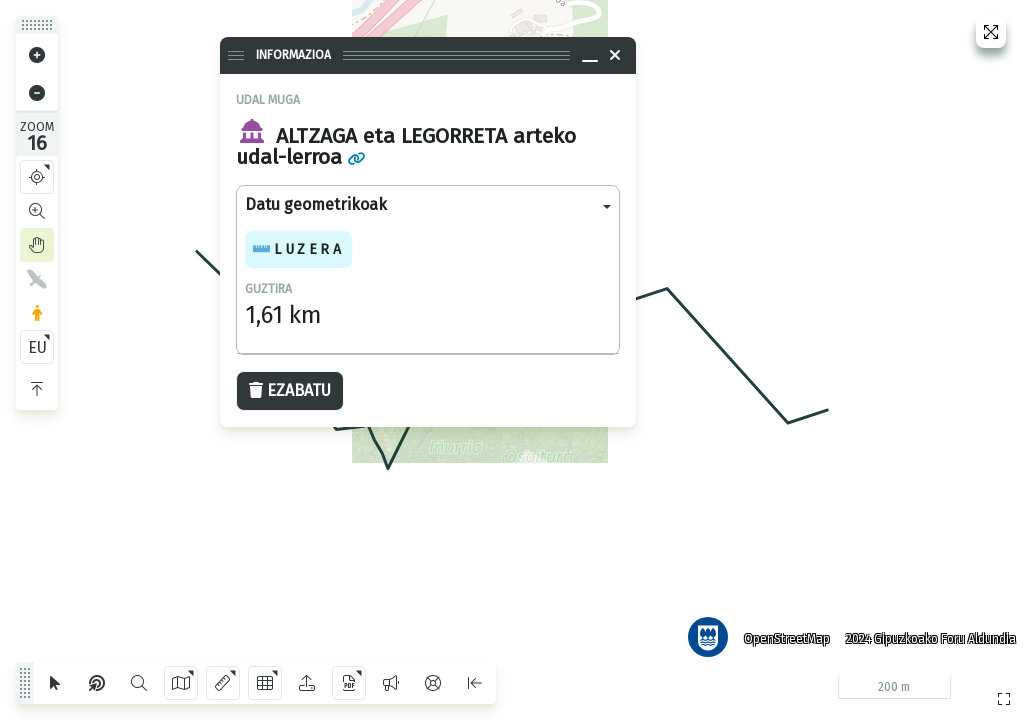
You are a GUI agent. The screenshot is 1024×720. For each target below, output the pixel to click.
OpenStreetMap (783, 635)
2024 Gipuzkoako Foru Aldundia (927, 635)
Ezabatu (290, 390)
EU (37, 347)
